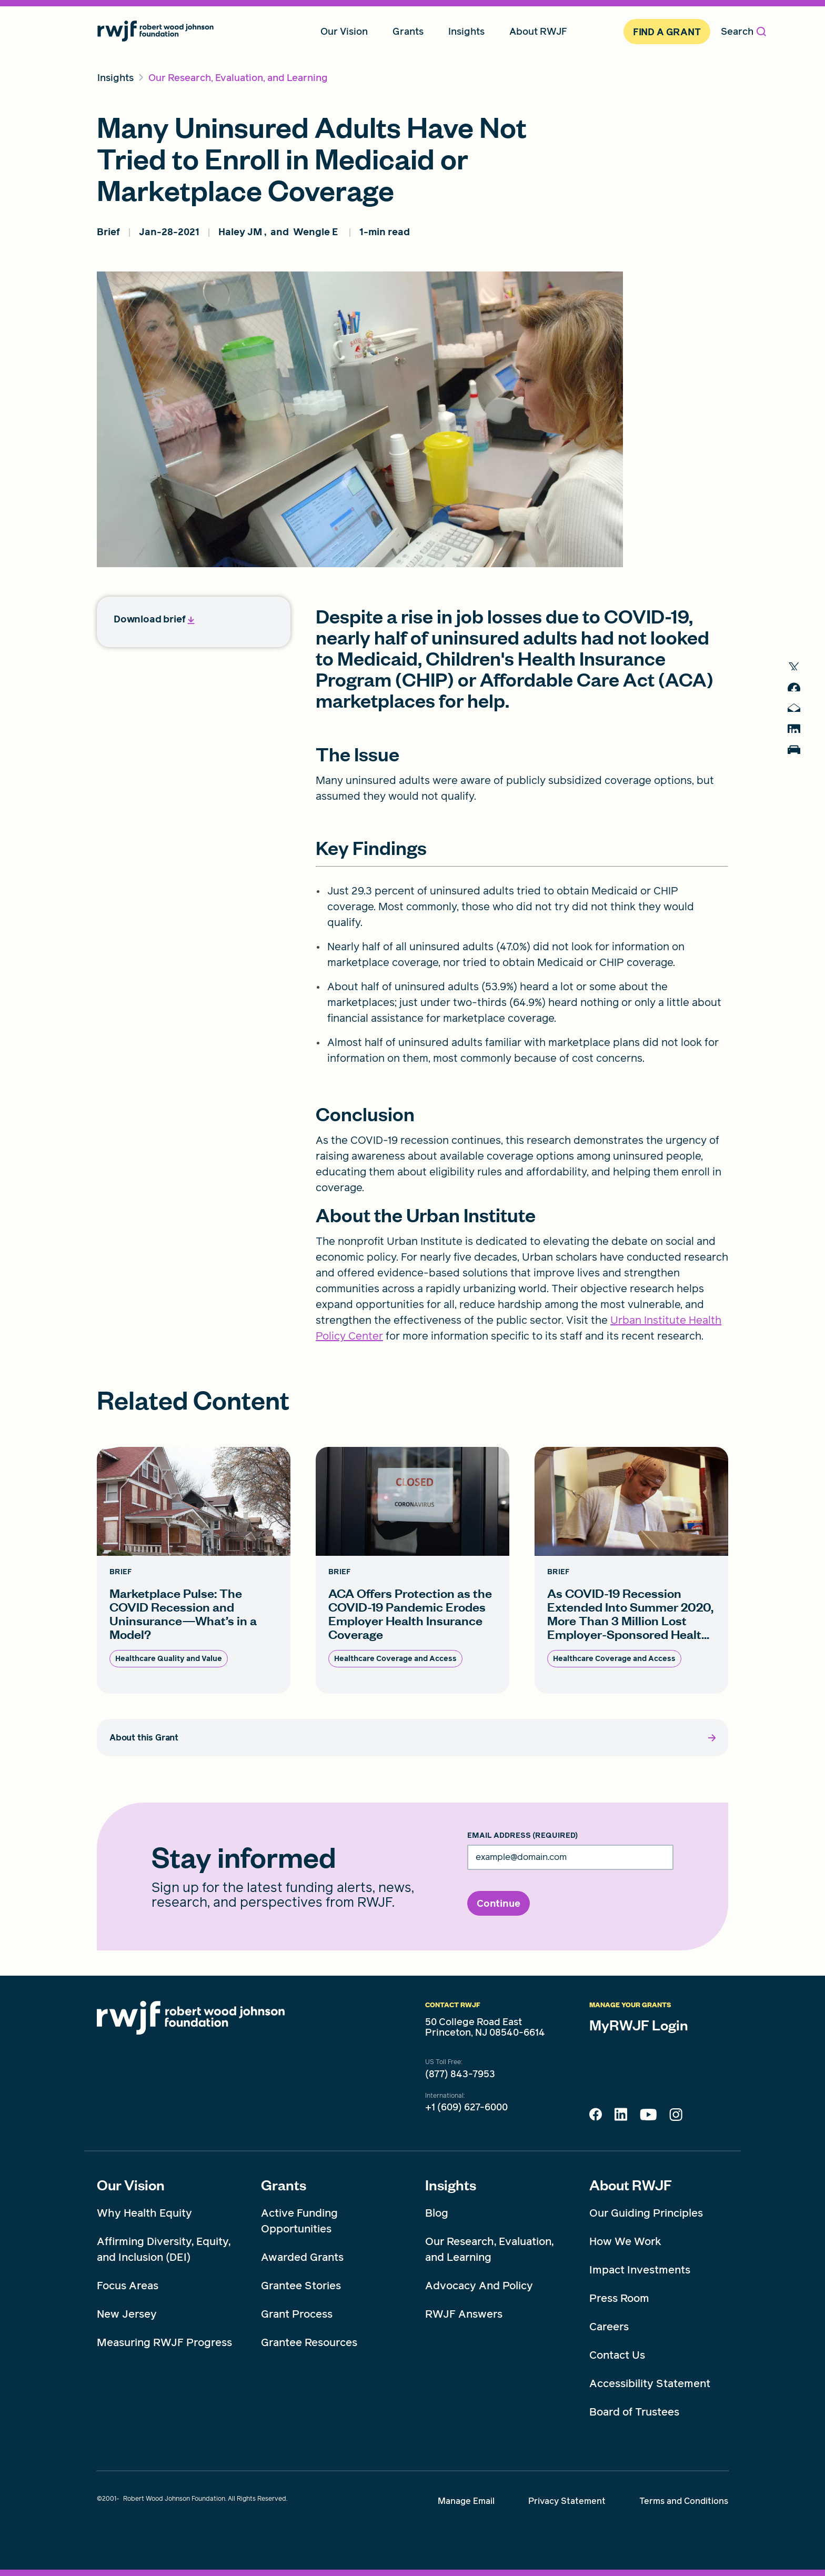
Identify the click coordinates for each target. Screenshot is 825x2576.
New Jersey (127, 2314)
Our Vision (131, 2184)
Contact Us (617, 2355)
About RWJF (630, 2184)
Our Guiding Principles (646, 2213)
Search (743, 31)
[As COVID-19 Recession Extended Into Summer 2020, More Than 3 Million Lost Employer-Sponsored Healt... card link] (631, 1570)
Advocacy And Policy (479, 2285)
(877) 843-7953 (460, 2074)
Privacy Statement (567, 2501)
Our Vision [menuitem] (344, 31)
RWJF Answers (463, 2314)
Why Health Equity (144, 2213)
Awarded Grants (302, 2257)
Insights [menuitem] (466, 31)
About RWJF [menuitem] (538, 31)
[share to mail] (799, 720)
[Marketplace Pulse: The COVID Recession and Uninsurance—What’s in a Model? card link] (193, 1570)
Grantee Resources (309, 2342)
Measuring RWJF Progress (164, 2342)
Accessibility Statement (649, 2383)
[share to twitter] (799, 668)
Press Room (619, 2298)
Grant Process (297, 2314)
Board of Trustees (634, 2411)
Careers (609, 2326)
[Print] (799, 773)
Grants (283, 2184)
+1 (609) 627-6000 (466, 2107)
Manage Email (466, 2501)
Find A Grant (667, 31)
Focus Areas (127, 2285)
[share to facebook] (799, 694)
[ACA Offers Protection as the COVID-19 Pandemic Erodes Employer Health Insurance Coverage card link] (412, 1570)
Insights (450, 2184)
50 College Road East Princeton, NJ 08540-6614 (485, 2027)
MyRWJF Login (638, 2024)
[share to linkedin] (799, 746)
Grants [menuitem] (408, 31)
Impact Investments (639, 2269)
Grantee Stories (301, 2285)
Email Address (522, 1835)
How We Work (625, 2241)
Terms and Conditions (683, 2501)
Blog (436, 2213)
